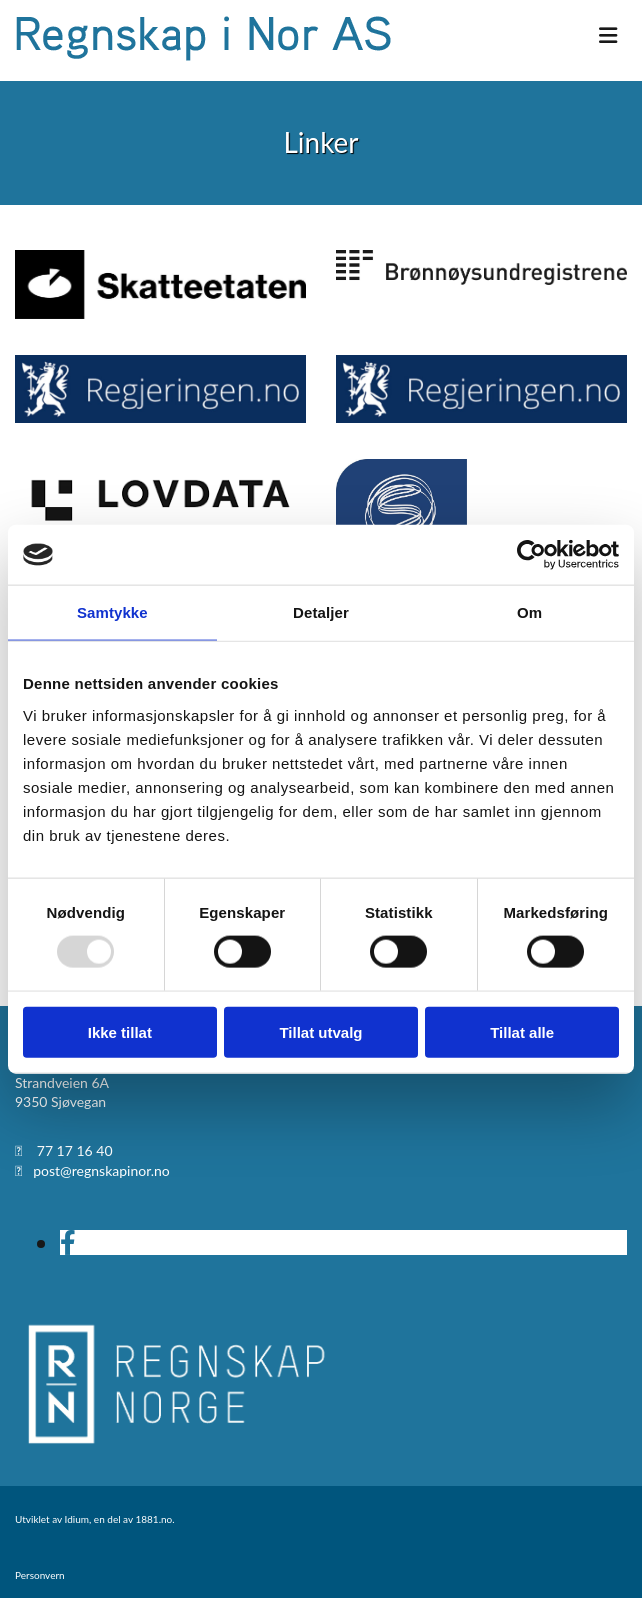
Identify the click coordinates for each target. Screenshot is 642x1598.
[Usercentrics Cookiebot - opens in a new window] (531, 555)
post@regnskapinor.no (101, 1170)
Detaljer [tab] (321, 612)
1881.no (153, 1519)
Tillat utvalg (320, 1031)
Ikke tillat (120, 1031)
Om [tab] (529, 612)
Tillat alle (522, 1031)
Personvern (40, 1575)
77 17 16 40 (75, 1150)
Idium (77, 1519)
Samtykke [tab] (112, 612)
